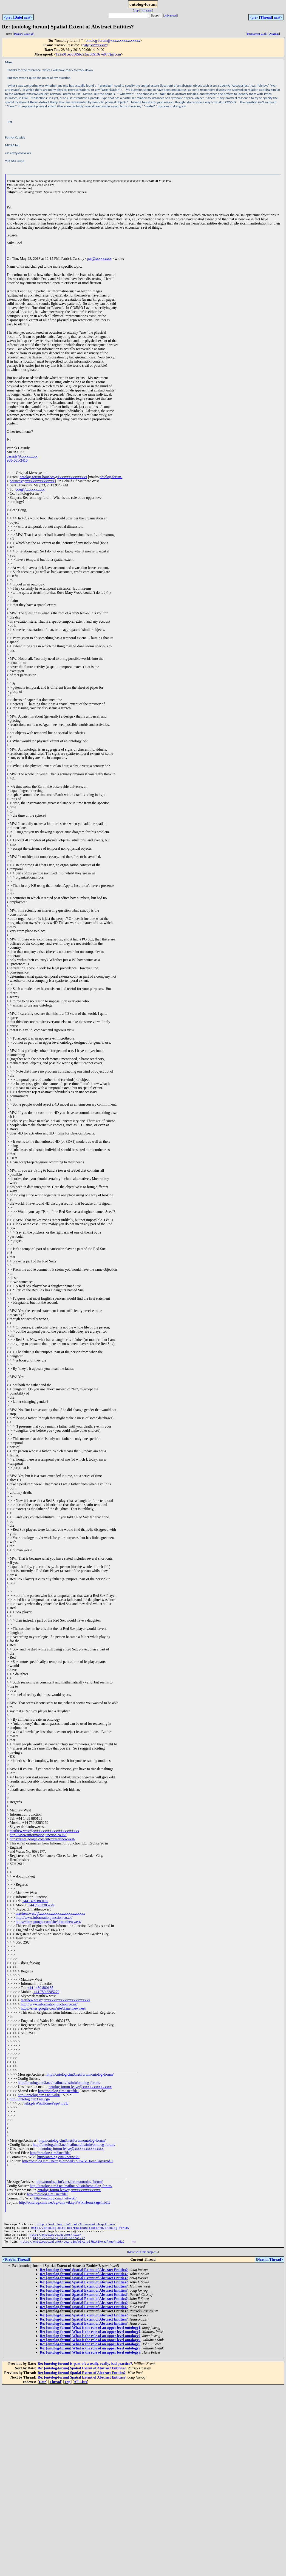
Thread (266, 17)
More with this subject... (143, 2258)
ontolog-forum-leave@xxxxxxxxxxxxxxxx (80, 2087)
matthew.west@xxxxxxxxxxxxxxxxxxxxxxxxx (44, 1831)
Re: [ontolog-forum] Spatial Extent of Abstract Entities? (84, 2276)
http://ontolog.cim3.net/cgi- (30, 2099)
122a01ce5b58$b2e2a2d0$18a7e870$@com (88, 54)
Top (136, 10)
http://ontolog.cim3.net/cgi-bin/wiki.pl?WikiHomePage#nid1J (67, 2161)
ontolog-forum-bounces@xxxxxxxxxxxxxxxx (53, 477)
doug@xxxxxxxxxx (30, 489)
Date (18, 17)
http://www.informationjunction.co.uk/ (38, 1835)
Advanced (170, 15)
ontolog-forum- (111, 477)
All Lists (147, 10)
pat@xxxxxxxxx (95, 45)
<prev (8, 17)
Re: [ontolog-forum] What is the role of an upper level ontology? (90, 2334)
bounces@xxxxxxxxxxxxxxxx (32, 481)
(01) (134, 2247)
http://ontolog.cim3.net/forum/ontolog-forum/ (80, 2074)
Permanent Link (257, 33)
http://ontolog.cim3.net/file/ (58, 2091)
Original (274, 33)
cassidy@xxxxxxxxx (22, 456)
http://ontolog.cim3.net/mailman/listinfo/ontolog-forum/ (59, 2083)
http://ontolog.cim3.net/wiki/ (39, 2095)
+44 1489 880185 (35, 1901)
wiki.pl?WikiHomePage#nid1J (45, 2103)
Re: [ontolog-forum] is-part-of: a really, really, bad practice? (85, 2370)
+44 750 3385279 (41, 1905)
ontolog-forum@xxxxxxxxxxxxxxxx (113, 40)
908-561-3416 (17, 460)
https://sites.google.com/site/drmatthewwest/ (42, 1839)
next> (28, 17)
